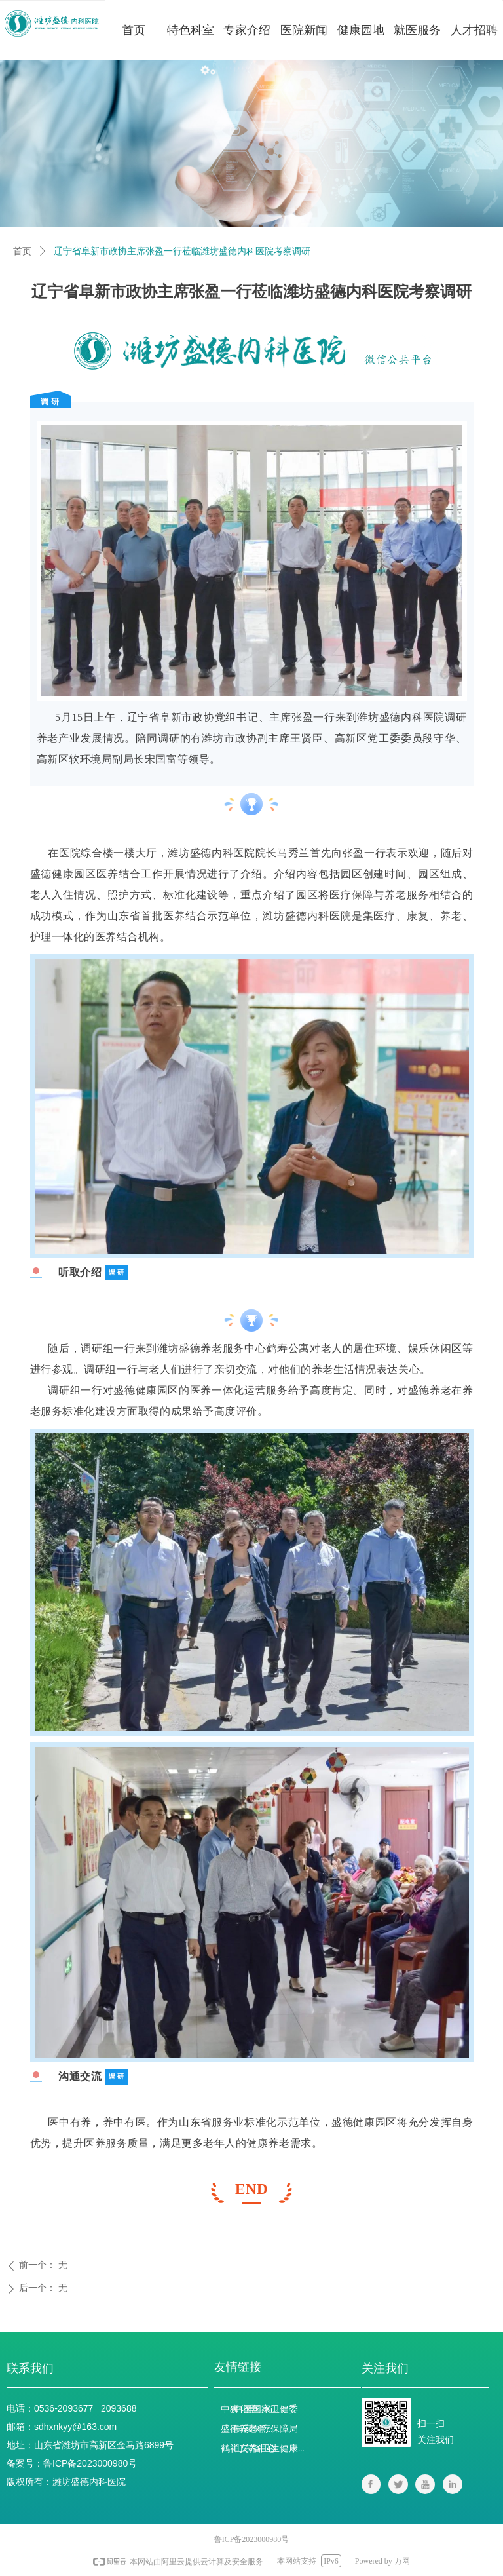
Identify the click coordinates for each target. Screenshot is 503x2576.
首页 (22, 251)
